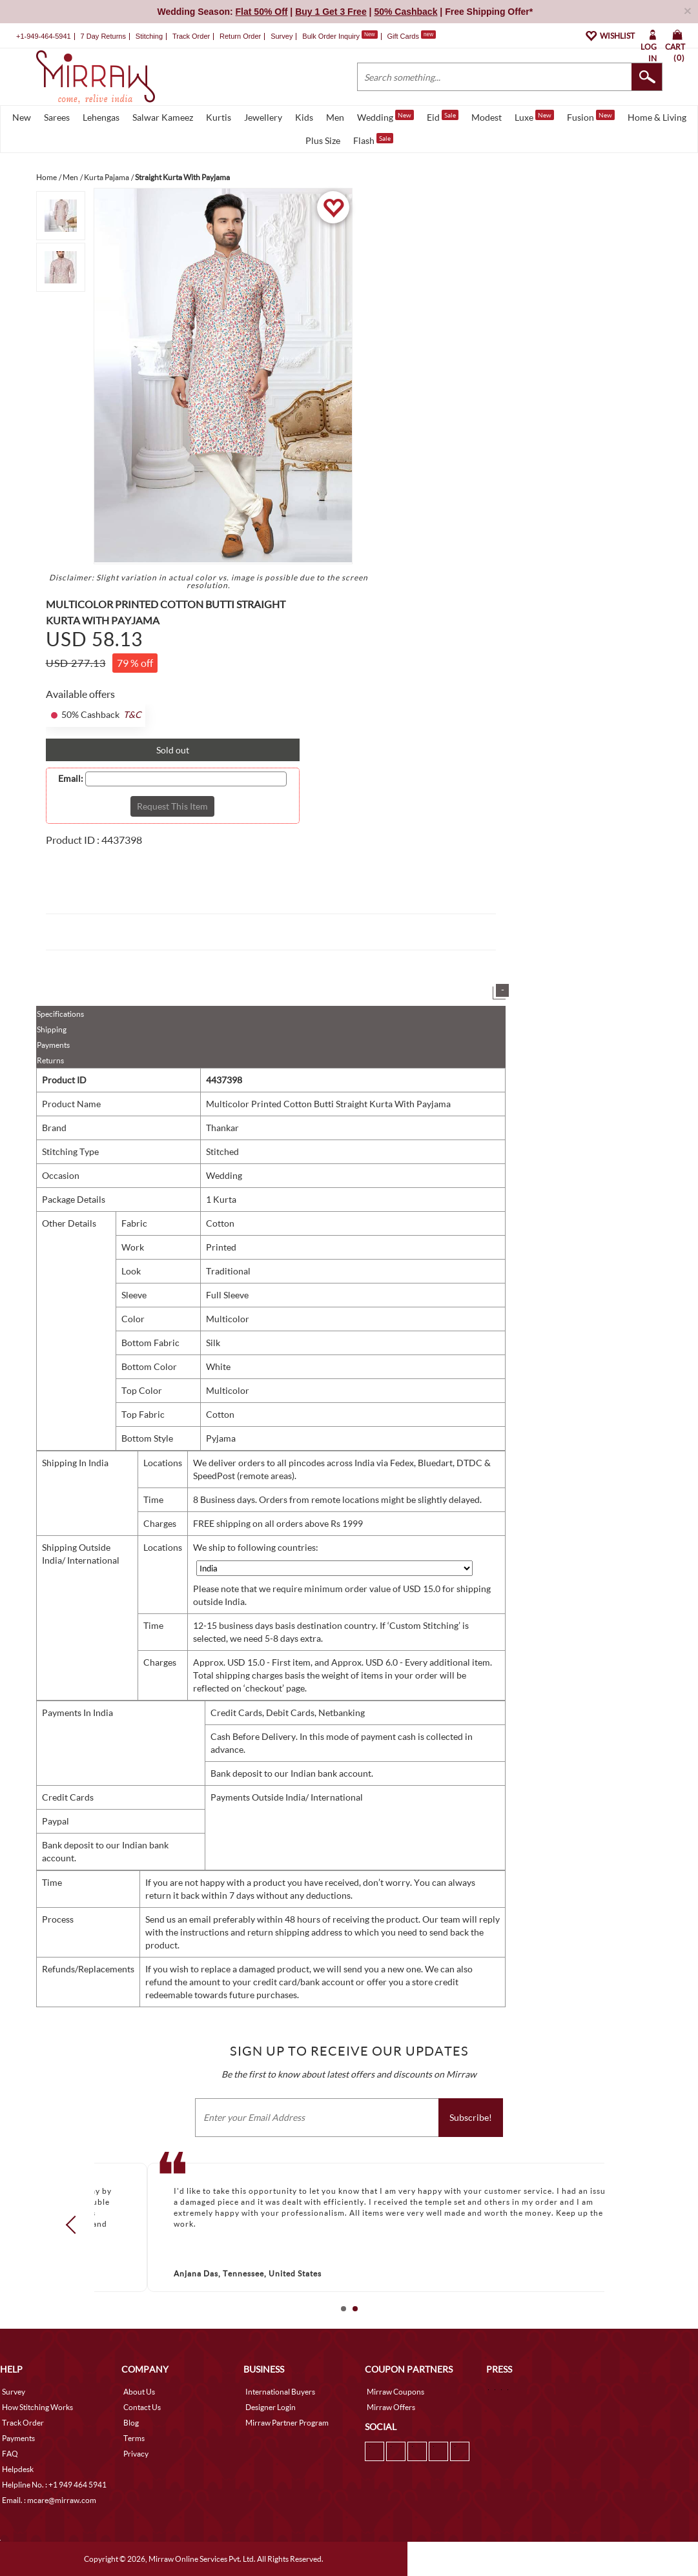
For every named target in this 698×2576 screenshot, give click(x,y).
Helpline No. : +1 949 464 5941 (54, 2484)
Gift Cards (411, 36)
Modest (486, 117)
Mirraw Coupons (395, 2392)
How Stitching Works (37, 2407)
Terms (134, 2438)
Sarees (57, 117)
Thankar (222, 1127)
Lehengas (101, 117)
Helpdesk (18, 2469)
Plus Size (322, 140)
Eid (442, 116)
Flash (373, 139)
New (21, 117)
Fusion (591, 116)
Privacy (136, 2453)
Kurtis (218, 117)
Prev (74, 2225)
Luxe (534, 116)
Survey (282, 36)
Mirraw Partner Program (287, 2423)
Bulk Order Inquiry (331, 36)
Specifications (60, 1014)
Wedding (385, 116)
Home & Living (657, 117)
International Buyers (280, 2392)
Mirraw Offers (391, 2407)
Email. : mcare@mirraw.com (49, 2500)
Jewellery (263, 117)
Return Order (240, 36)
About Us (139, 2392)
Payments (53, 1045)
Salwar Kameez (162, 117)
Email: (70, 778)
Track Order (191, 36)
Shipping (52, 1029)
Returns (50, 1060)
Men (335, 117)
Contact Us (142, 2407)
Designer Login (270, 2407)
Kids (304, 117)
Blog (131, 2423)
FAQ (10, 2453)
